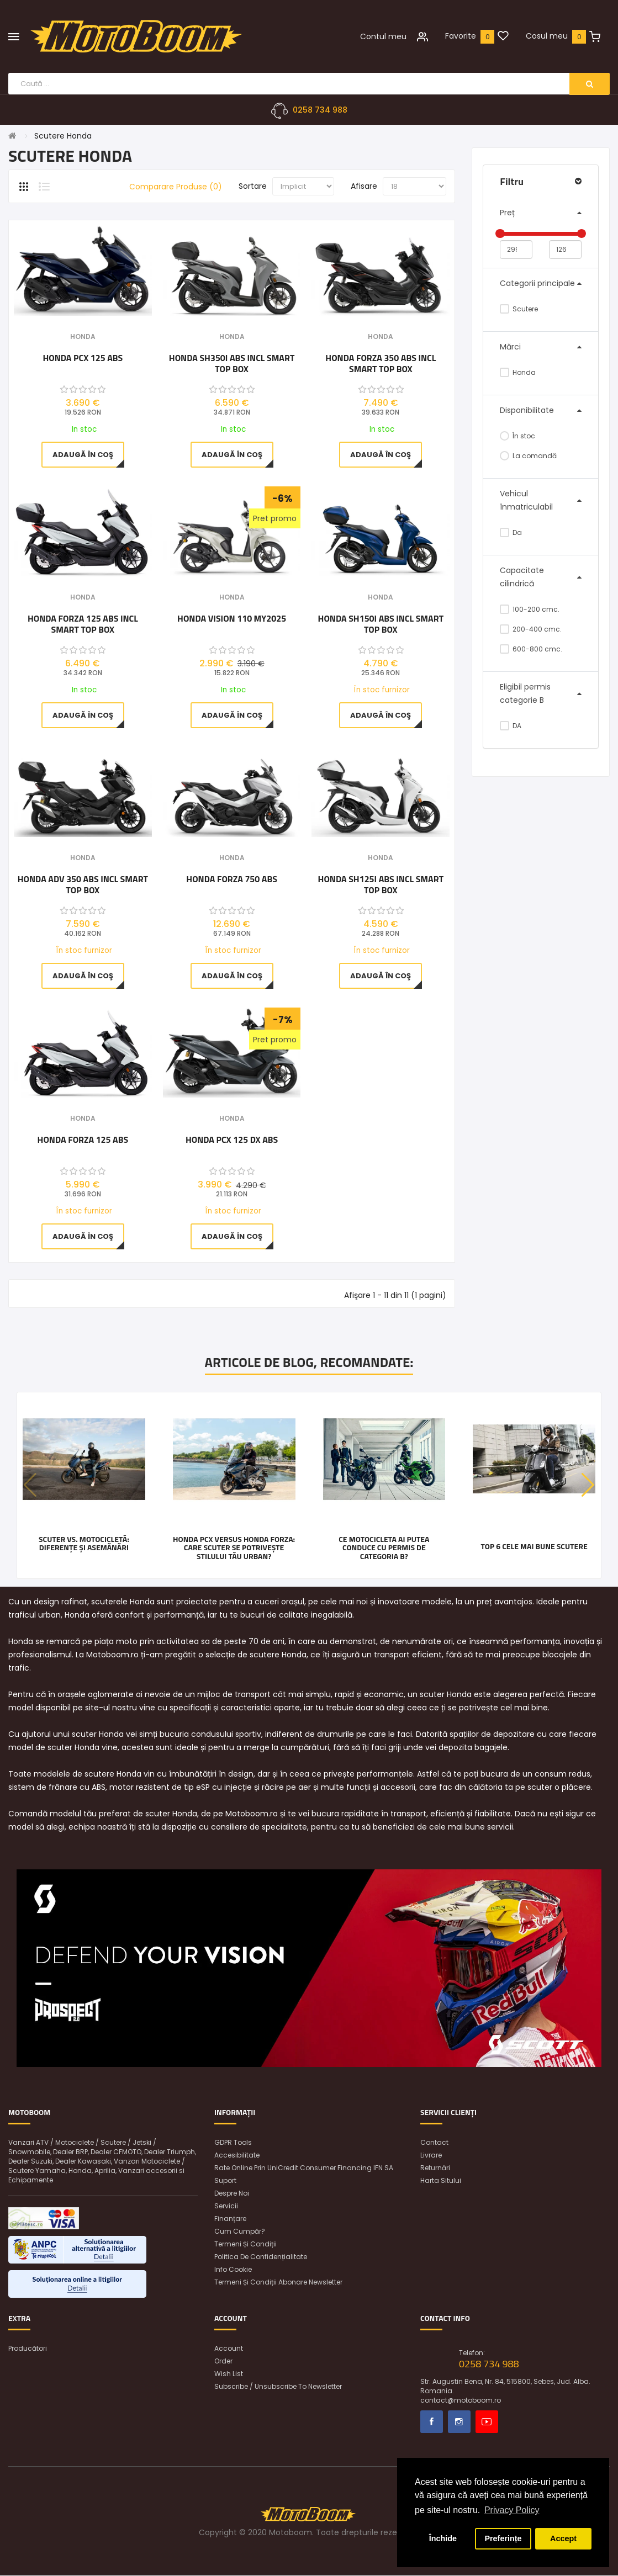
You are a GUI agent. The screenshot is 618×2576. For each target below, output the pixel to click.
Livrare (431, 2155)
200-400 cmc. (531, 629)
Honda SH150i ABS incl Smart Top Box (381, 624)
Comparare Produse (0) (175, 187)
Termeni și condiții (245, 2244)
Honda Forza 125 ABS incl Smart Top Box (83, 624)
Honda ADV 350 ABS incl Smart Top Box (83, 884)
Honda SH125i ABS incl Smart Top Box (381, 884)
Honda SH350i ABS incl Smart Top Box (232, 363)
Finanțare (230, 2219)
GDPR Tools (233, 2143)
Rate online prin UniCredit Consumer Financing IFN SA (303, 2168)
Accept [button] (563, 2538)
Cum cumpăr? (239, 2231)
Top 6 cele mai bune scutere (534, 1546)
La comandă (528, 455)
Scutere (519, 309)
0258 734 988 (320, 110)
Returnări (435, 2168)
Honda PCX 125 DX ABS (232, 1141)
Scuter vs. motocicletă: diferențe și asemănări (84, 1543)
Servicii (226, 2206)
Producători (27, 2349)
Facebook (431, 2422)
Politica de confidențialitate (260, 2257)
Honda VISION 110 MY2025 (231, 619)
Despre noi (231, 2193)
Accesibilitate (237, 2155)
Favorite (460, 35)
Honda (518, 372)
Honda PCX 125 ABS (83, 358)
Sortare (253, 186)
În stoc (517, 436)
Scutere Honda (63, 136)
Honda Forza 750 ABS (231, 879)
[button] (587, 1485)
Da (511, 532)
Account (228, 2349)
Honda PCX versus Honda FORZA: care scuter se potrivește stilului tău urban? (234, 1547)
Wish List (228, 2374)
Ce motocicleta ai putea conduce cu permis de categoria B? (384, 1547)
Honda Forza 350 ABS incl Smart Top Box (380, 363)
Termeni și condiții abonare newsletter (278, 2282)
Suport (225, 2181)
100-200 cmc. (529, 609)
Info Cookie (233, 2270)
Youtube (487, 2422)
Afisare (364, 186)
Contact (434, 2143)
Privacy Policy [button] (512, 2510)
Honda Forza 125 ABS (83, 1141)
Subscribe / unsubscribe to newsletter (278, 2387)
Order (223, 2361)
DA (510, 725)
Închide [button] (443, 2538)
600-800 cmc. (531, 649)
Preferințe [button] (502, 2538)
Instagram (459, 2422)
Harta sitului (440, 2181)
